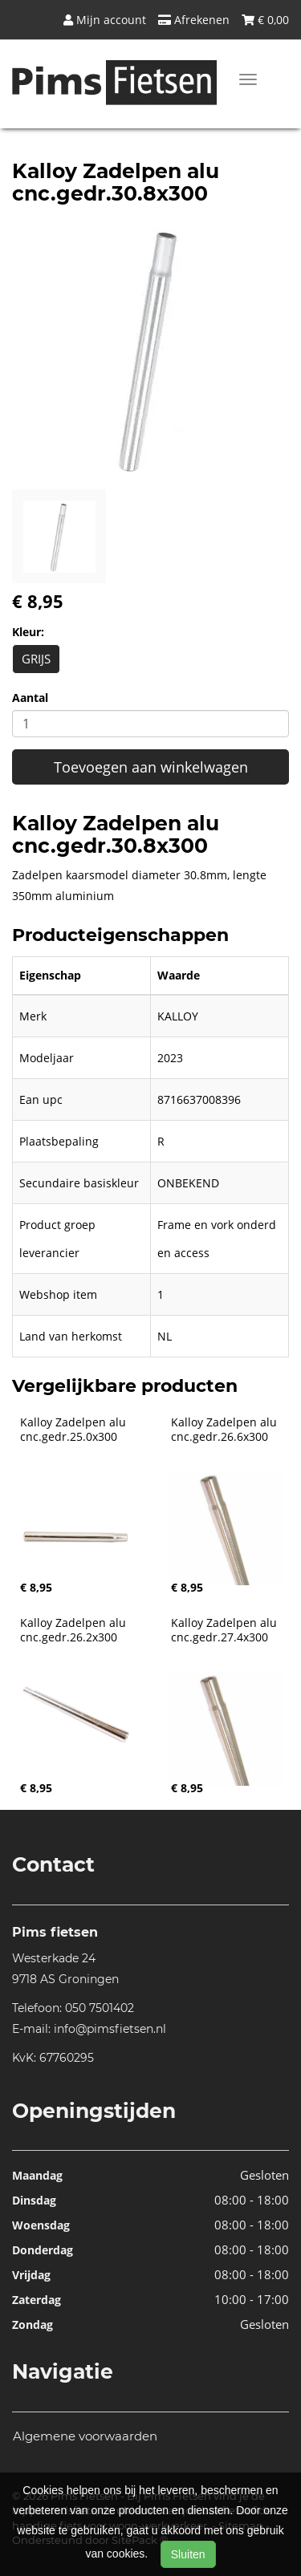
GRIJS (36, 659)
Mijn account (104, 19)
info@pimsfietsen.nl (110, 2029)
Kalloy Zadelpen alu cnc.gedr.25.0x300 (74, 1429)
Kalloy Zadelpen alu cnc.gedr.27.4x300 (225, 1630)
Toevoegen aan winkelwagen (151, 767)
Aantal (30, 697)
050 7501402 (99, 2008)
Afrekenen (194, 19)
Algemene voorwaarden (85, 2436)
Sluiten (188, 2554)
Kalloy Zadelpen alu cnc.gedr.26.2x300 (74, 1630)
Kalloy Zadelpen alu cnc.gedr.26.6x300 (225, 1429)
